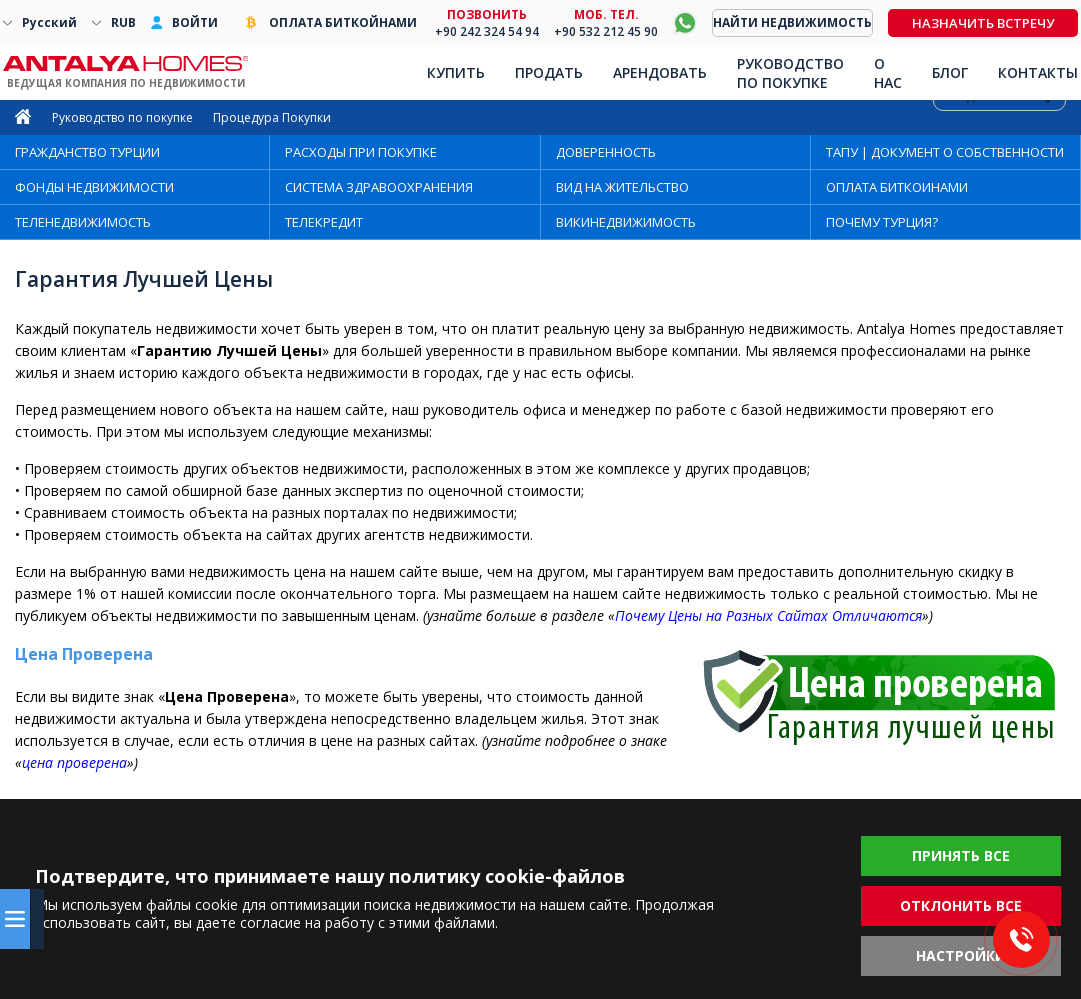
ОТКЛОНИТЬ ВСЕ (961, 905)
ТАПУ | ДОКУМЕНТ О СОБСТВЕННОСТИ (945, 152)
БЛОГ (950, 72)
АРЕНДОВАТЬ (660, 72)
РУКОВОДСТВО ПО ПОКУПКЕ (790, 73)
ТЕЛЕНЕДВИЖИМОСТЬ (83, 222)
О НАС (888, 73)
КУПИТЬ (456, 72)
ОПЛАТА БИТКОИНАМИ (897, 187)
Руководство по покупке (122, 117)
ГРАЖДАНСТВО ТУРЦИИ (87, 152)
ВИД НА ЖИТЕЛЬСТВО (622, 187)
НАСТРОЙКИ (961, 955)
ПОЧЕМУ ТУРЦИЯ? (882, 222)
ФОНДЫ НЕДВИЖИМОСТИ (94, 187)
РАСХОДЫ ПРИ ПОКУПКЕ (361, 152)
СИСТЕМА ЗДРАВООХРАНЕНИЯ (379, 187)
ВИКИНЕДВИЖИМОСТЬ (626, 222)
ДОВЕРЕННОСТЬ (606, 152)
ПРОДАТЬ (549, 72)
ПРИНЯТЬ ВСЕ (961, 855)
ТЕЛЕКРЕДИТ (324, 222)
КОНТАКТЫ (1038, 72)
